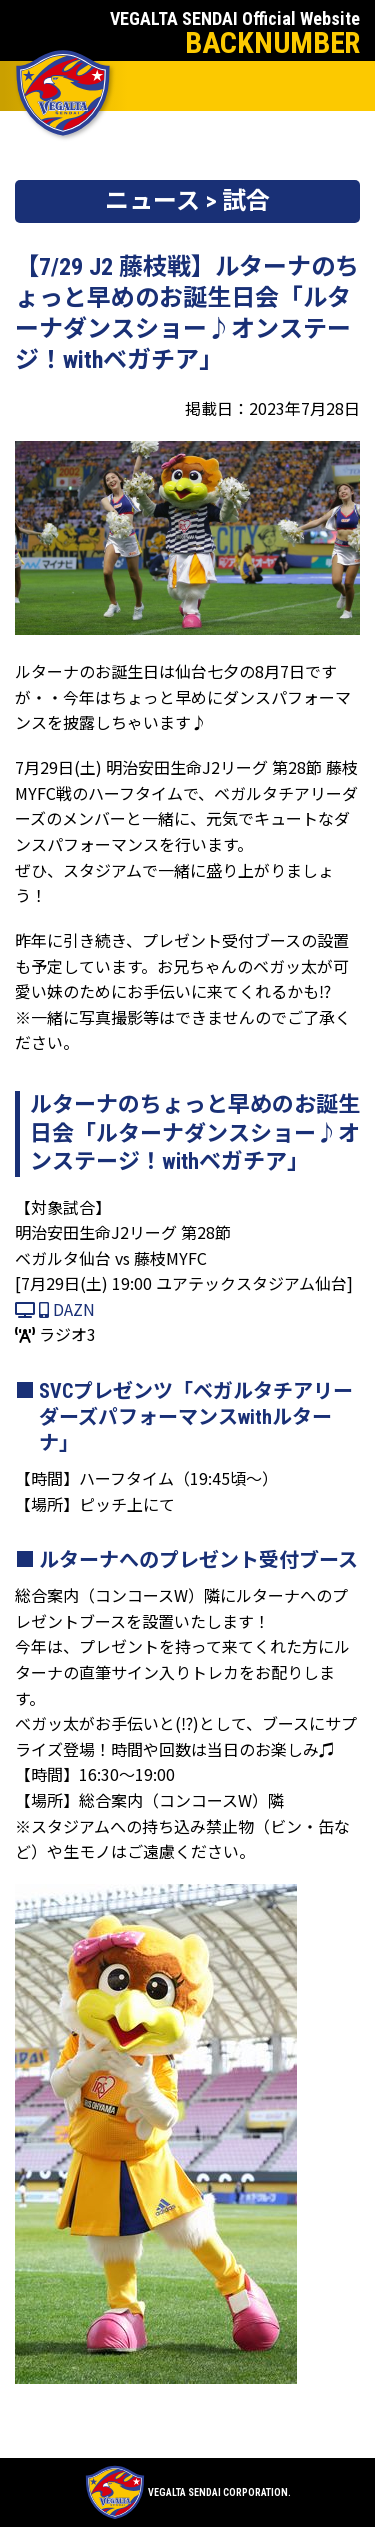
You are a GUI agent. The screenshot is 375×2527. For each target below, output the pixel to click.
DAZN (55, 1309)
